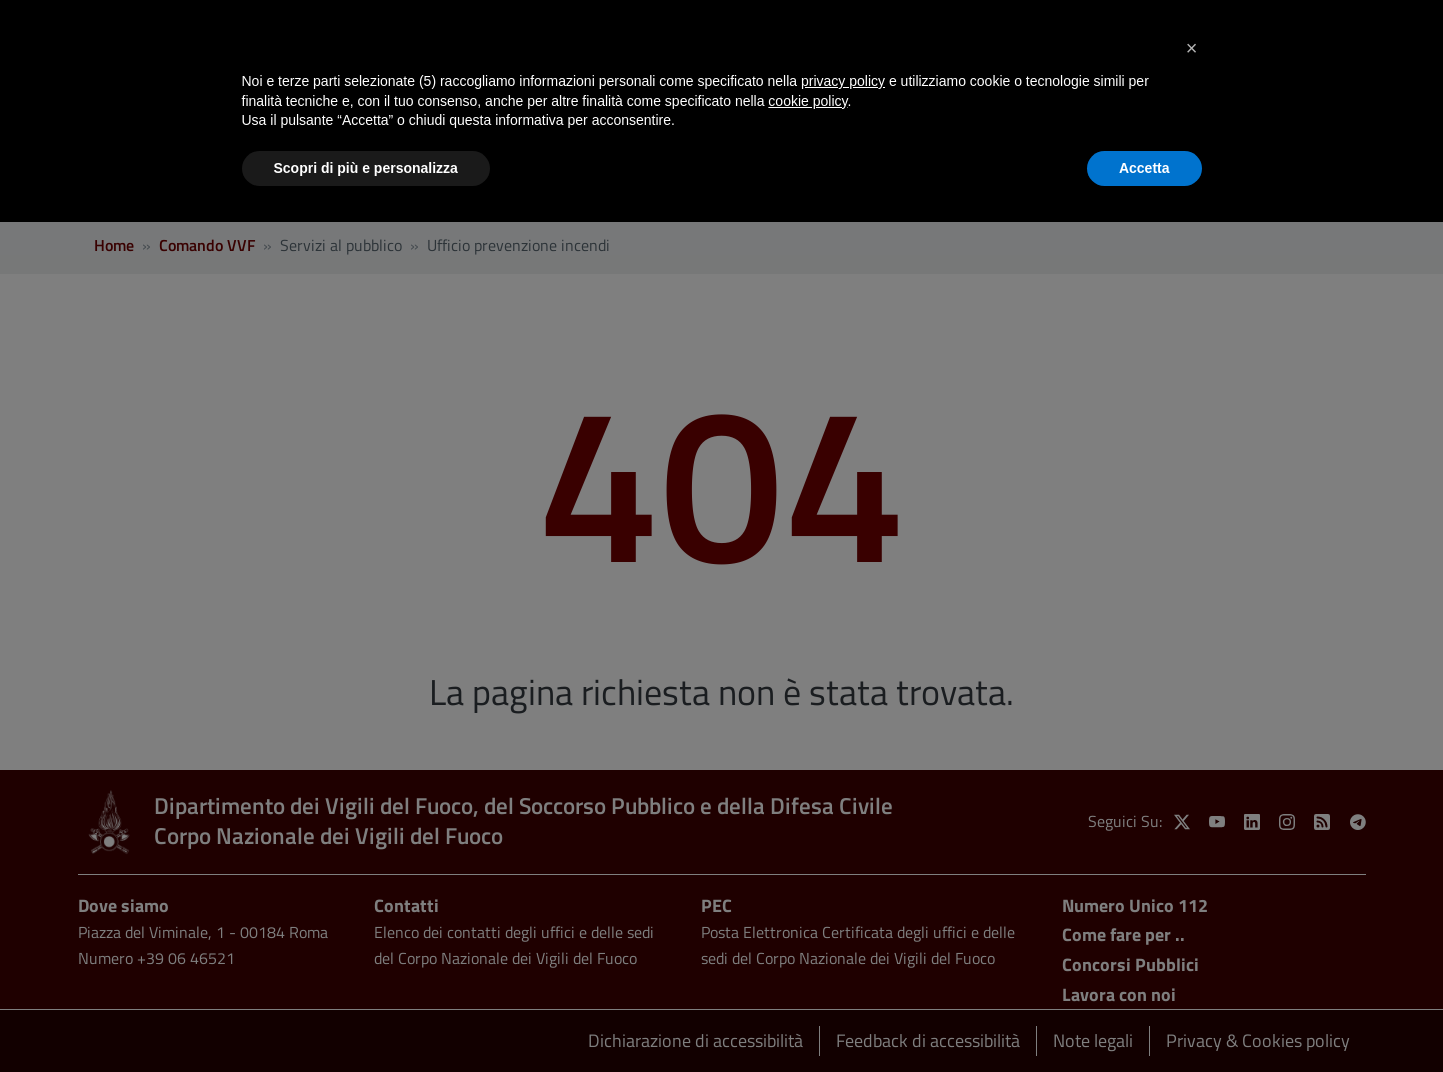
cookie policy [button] (807, 101)
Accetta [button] (1144, 168)
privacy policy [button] (843, 81)
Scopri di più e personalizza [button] (366, 168)
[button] (1192, 48)
